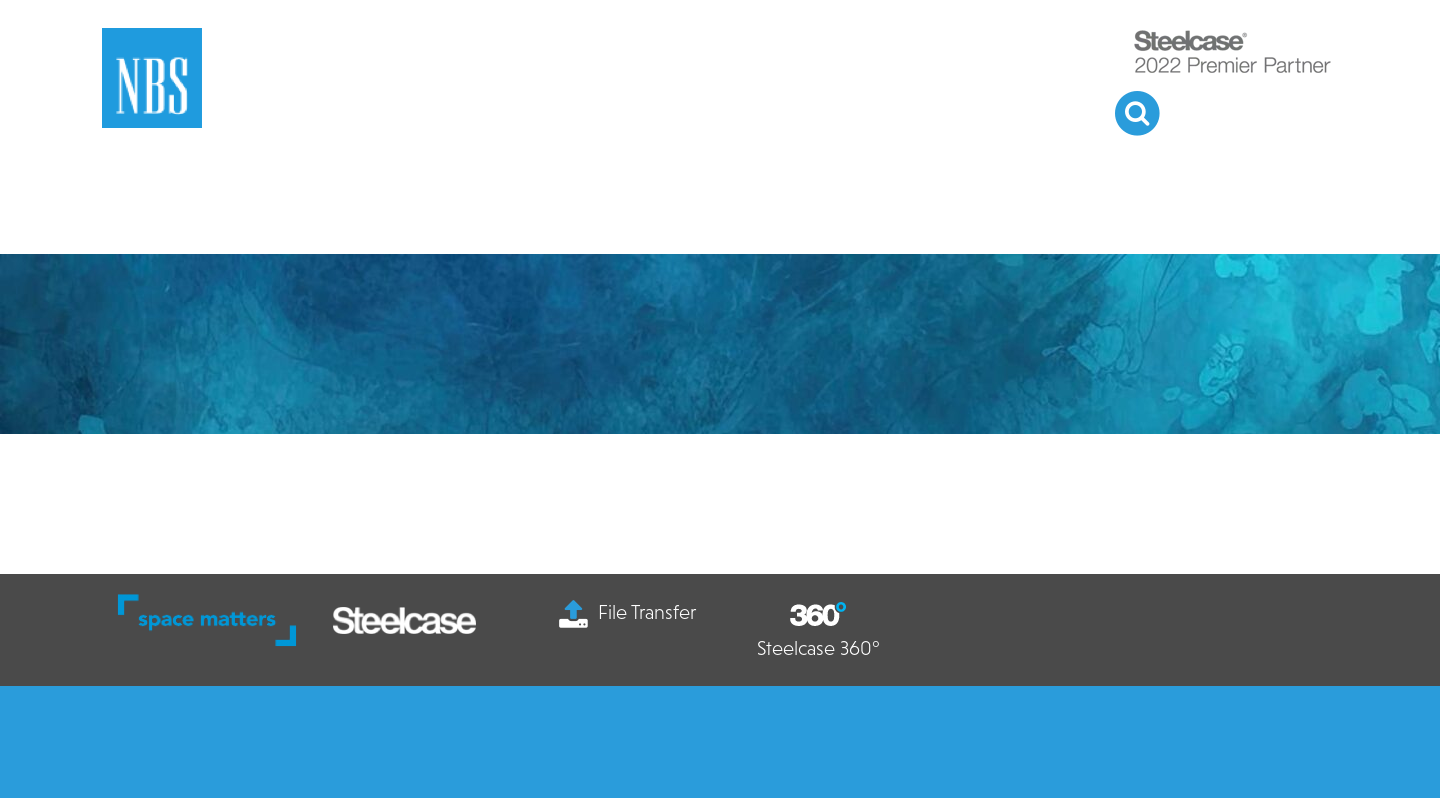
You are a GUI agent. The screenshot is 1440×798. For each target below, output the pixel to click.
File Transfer (627, 612)
